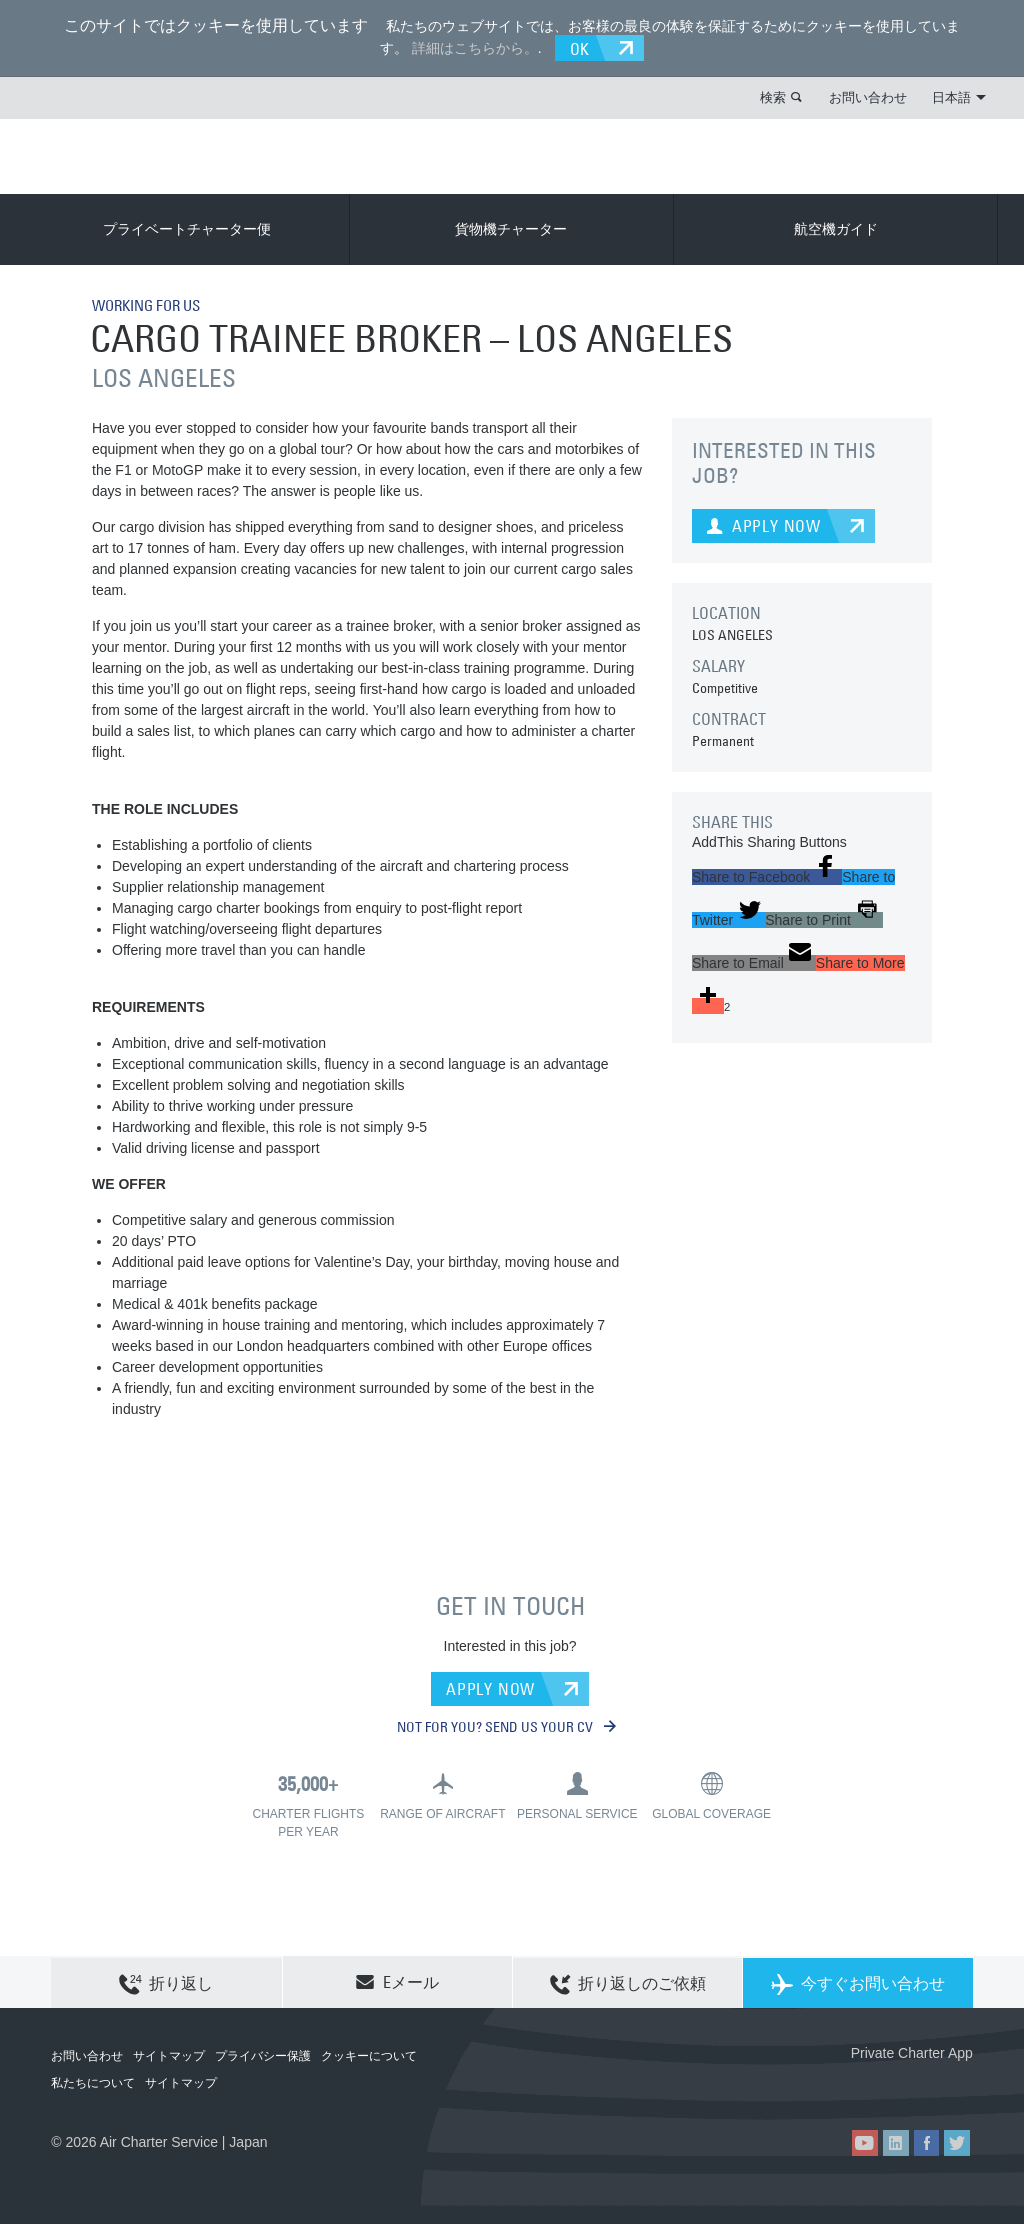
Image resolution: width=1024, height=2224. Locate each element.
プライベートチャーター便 (187, 228)
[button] (767, 876)
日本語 (959, 96)
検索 (773, 96)
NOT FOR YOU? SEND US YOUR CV (506, 1726)
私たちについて (93, 2082)
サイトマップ (169, 2055)
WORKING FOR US (152, 304)
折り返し (166, 1982)
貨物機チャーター (511, 228)
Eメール (397, 1981)
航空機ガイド (836, 228)
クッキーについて (369, 2055)
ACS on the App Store (840, 2084)
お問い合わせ (868, 96)
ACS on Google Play (930, 2084)
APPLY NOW (490, 1687)
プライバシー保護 (263, 2055)
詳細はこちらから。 (472, 47)
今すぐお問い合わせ (858, 1982)
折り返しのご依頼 (628, 1982)
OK (583, 47)
